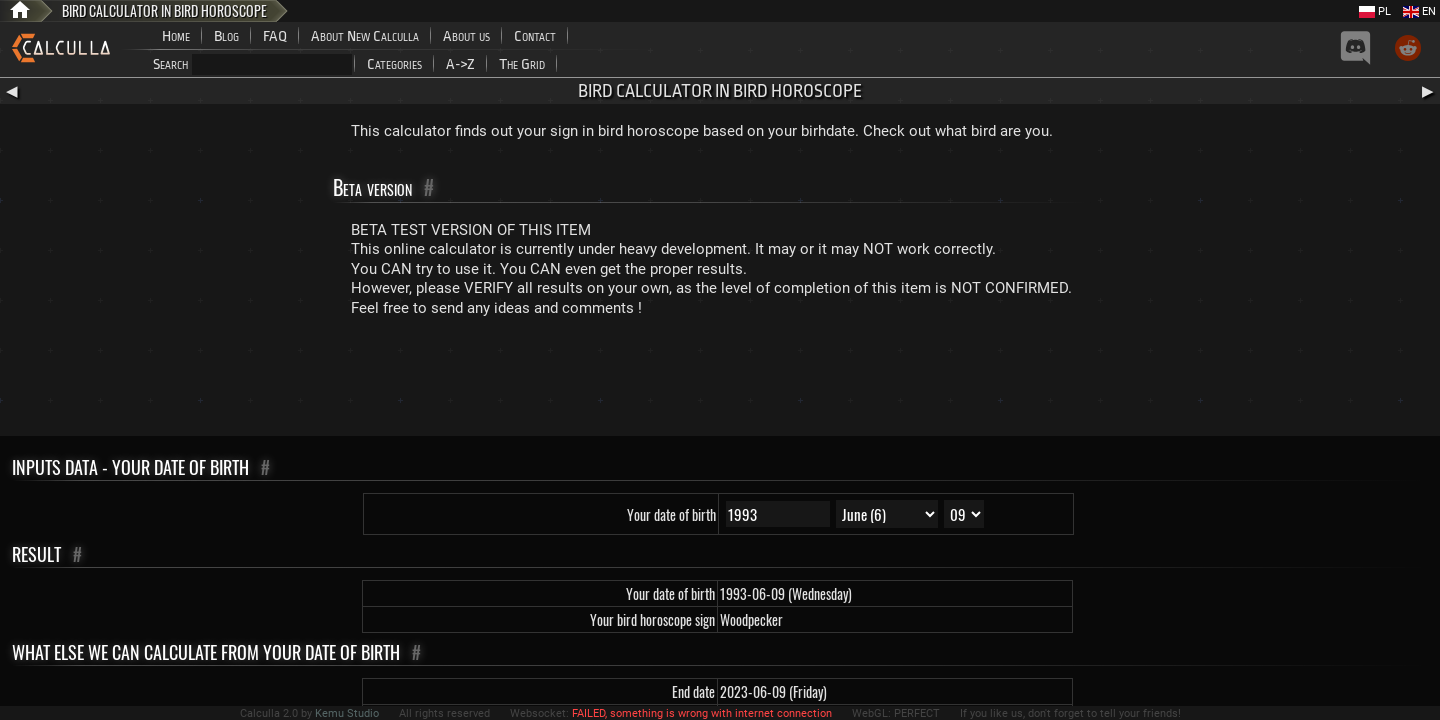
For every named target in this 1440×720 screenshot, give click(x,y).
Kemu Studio (347, 713)
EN (1419, 11)
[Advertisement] (720, 381)
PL (1375, 11)
